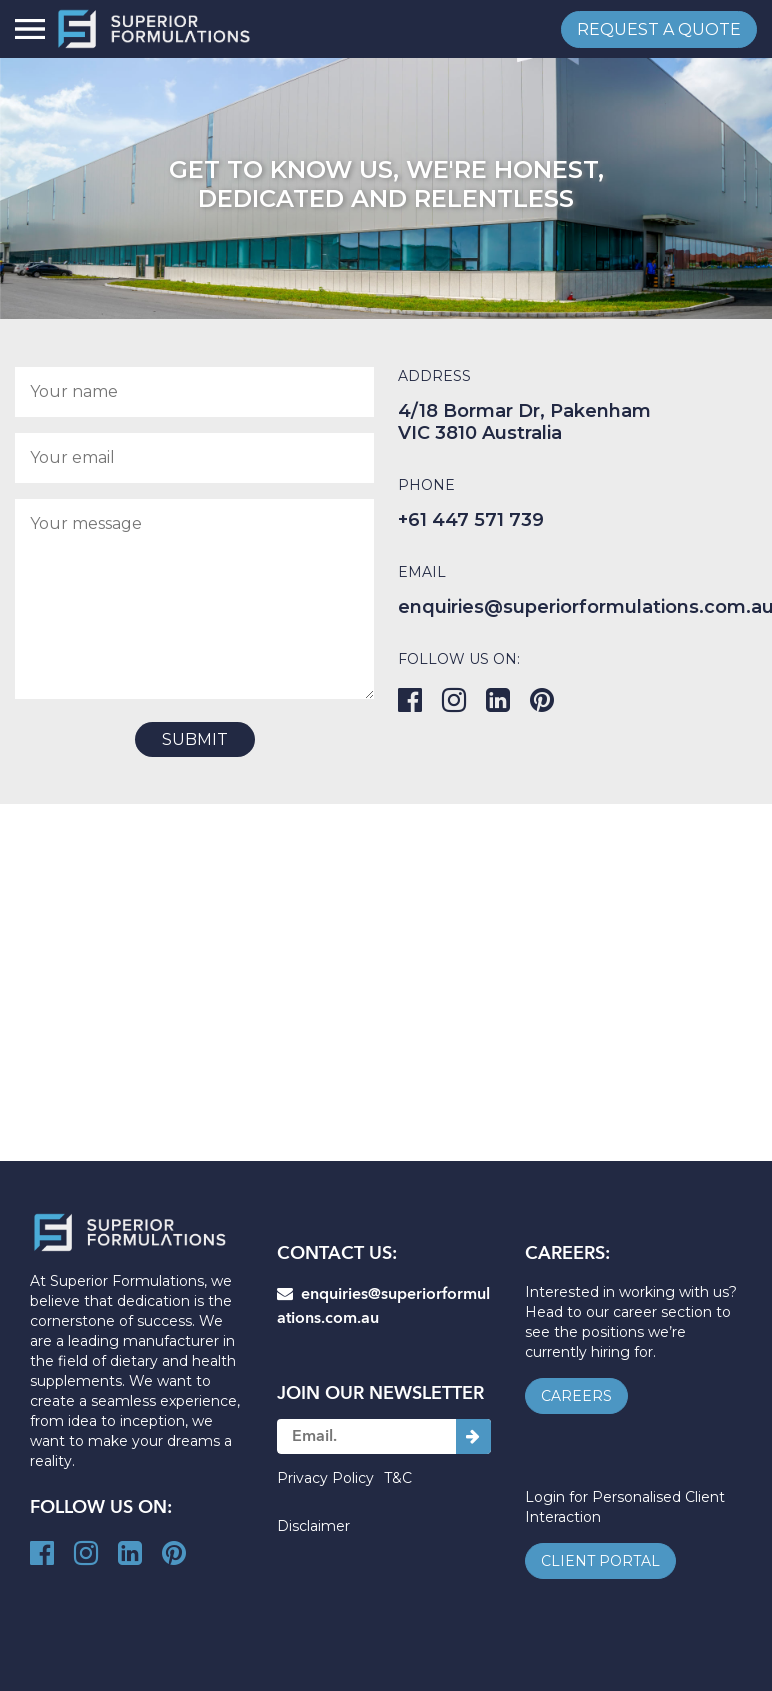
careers (576, 1396)
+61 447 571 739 (471, 520)
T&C (398, 1478)
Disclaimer (313, 1526)
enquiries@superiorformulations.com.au (383, 1306)
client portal (600, 1561)
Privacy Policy (325, 1478)
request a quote (659, 29)
